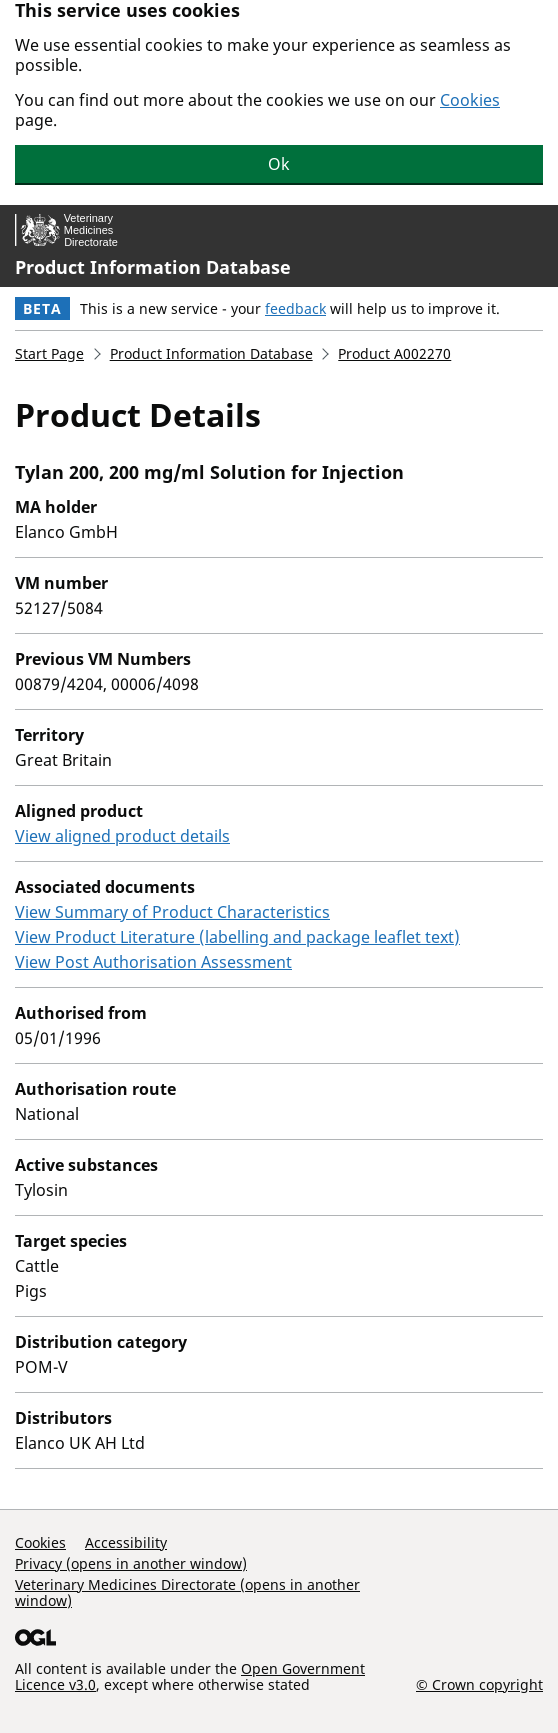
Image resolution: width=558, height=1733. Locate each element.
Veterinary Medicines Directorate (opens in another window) (187, 1592)
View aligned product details (122, 836)
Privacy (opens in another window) (131, 1563)
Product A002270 (394, 353)
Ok (279, 164)
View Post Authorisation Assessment (153, 962)
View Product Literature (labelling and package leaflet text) (237, 937)
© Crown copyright (479, 1684)
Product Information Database (153, 267)
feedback (295, 308)
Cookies (470, 100)
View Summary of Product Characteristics (172, 912)
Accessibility (126, 1542)
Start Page (49, 353)
